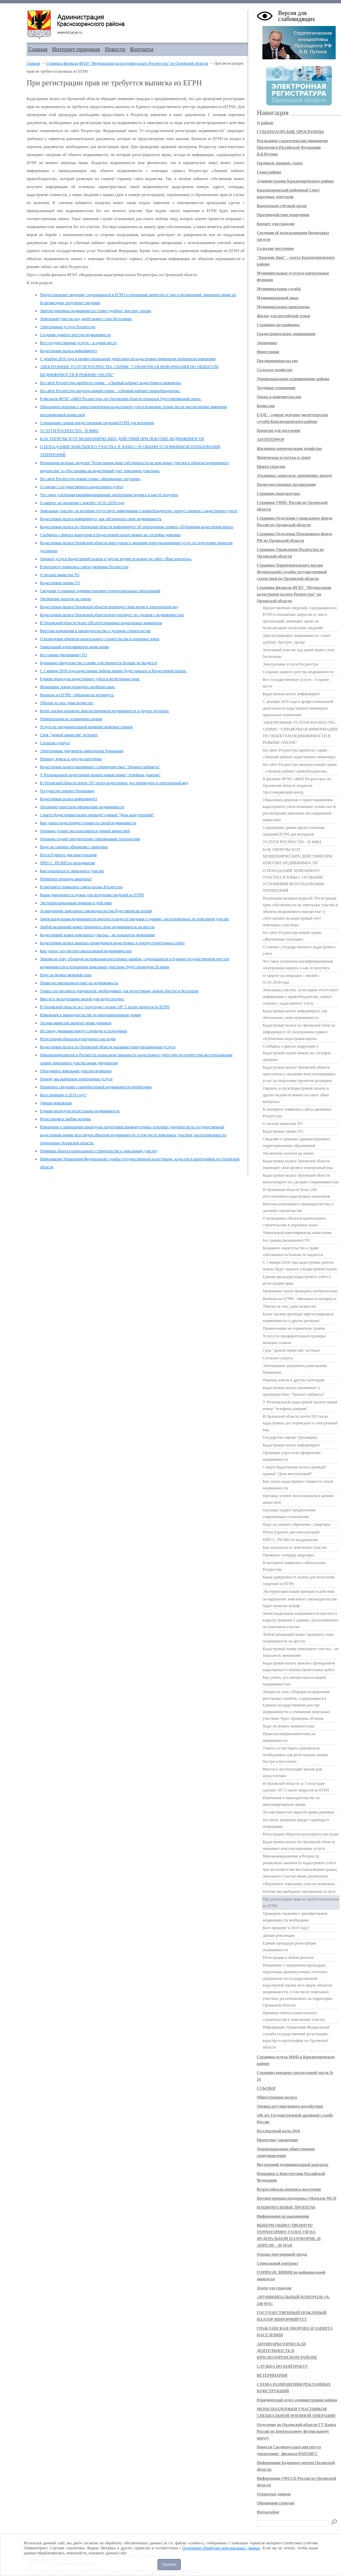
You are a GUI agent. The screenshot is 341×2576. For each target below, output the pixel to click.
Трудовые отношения (276, 387)
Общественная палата (277, 2097)
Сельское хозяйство (274, 369)
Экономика (267, 342)
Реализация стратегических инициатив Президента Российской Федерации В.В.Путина (292, 147)
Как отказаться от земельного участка (72, 871)
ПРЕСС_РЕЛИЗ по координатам (67, 863)
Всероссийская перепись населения (289, 2189)
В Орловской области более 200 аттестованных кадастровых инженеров (101, 622)
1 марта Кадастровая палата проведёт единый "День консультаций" (97, 815)
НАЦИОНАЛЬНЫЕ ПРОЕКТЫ (286, 2207)
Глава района (269, 172)
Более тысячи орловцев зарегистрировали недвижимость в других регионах (104, 711)
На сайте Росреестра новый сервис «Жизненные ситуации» (90, 478)
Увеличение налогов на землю (65, 598)
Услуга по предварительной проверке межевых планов (86, 727)
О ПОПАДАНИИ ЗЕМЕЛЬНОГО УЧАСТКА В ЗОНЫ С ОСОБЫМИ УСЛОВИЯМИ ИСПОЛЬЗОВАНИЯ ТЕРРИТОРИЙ (293, 880)
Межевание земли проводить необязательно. (78, 687)
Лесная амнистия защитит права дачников (76, 1023)
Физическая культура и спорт (284, 457)
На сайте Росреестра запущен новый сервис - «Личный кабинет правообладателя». (110, 390)
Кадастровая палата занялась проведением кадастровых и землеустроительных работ (112, 943)
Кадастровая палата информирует (68, 350)
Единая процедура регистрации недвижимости (80, 1111)
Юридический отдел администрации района (297, 2400)
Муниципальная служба (279, 288)
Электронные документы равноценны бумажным (81, 751)
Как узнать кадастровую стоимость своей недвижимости (88, 823)
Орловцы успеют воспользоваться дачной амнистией (85, 831)
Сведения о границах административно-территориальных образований (100, 590)
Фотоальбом (268, 2512)
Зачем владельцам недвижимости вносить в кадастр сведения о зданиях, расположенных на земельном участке (134, 919)
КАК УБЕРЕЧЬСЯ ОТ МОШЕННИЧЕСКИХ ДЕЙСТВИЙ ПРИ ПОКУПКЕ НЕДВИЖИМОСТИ (122, 438)
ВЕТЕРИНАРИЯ (272, 2375)
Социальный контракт (277, 2263)
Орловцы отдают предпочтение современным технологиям (90, 839)
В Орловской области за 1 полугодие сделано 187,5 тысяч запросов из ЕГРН (105, 1007)
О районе (265, 122)
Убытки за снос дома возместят (66, 703)
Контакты (142, 49)
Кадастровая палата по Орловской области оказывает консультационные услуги (107, 1047)
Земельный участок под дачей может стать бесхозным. (86, 318)
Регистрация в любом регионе (65, 1119)
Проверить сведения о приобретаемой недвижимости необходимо (96, 1087)
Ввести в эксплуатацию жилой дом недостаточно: (82, 999)
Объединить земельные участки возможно (76, 1071)
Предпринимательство (277, 360)
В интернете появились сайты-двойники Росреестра (84, 566)
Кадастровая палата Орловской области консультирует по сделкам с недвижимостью (112, 614)
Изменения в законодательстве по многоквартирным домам (90, 1015)
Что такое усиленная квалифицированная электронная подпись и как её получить (109, 494)
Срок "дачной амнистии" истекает (69, 735)
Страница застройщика (278, 324)
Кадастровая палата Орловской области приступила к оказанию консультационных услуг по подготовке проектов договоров (299, 1074)
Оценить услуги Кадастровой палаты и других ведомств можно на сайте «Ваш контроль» (116, 558)
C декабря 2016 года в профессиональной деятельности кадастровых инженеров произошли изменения (127, 358)
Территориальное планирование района (293, 378)
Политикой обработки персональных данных (221, 2548)
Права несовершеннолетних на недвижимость (79, 983)
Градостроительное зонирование (286, 333)
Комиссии (265, 405)
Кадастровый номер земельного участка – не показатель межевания (97, 935)
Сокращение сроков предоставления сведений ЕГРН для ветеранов (97, 422)
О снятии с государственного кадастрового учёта (81, 486)
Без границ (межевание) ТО (63, 655)
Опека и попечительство (279, 396)
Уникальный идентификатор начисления (74, 647)
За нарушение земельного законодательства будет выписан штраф (96, 911)
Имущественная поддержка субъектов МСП (296, 2198)
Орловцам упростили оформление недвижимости (82, 807)
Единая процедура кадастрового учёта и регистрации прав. (90, 679)
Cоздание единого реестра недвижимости (75, 334)
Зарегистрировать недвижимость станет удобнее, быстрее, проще (95, 310)
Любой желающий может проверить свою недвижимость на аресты (97, 927)
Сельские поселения (275, 248)
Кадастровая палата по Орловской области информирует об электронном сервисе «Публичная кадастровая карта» (136, 526)
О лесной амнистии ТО (59, 574)
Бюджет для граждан (275, 223)
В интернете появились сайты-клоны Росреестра (81, 887)
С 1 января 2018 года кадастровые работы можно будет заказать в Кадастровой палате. (113, 671)
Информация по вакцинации (283, 2216)
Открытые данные (274, 2494)
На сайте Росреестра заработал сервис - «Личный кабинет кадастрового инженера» (110, 382)
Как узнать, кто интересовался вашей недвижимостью (86, 951)
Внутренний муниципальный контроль (292, 2164)
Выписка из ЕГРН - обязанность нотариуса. (77, 695)
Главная (37, 49)
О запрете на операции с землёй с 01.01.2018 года (82, 502)
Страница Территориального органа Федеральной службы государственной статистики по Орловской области (292, 572)
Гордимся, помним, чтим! (280, 163)
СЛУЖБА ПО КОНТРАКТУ (282, 2366)
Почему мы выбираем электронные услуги (76, 1079)
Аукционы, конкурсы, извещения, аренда (294, 475)
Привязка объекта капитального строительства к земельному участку (99, 1151)
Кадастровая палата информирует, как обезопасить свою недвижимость (101, 518)
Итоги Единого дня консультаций (68, 855)
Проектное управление (277, 2140)
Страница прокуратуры (278, 493)
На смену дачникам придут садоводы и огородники (83, 1031)
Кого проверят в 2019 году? (63, 1095)
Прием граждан (271, 466)
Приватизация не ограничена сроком (71, 719)
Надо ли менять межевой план (66, 975)
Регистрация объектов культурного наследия (78, 1039)
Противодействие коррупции (283, 214)
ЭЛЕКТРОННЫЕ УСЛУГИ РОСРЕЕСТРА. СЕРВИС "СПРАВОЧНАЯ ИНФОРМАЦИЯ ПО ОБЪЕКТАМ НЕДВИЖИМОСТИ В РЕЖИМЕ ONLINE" (300, 732)
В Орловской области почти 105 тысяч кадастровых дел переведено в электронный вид (114, 783)
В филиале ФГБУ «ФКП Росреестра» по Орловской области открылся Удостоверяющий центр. (120, 398)
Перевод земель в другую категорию (71, 759)
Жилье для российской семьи (283, 315)
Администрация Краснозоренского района (295, 181)
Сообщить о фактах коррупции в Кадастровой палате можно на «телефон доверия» (110, 534)
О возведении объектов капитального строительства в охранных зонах (100, 638)
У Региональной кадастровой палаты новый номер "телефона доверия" (100, 775)
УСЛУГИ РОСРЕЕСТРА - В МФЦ (69, 430)
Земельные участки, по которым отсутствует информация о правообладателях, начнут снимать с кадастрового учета (138, 510)
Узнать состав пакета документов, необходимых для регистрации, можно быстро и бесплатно (119, 991)
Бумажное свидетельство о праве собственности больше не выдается (98, 663)
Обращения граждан (275, 2503)
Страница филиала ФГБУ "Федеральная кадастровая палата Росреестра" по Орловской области (127, 63)
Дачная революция (56, 1103)
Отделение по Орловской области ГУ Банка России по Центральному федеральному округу (296, 2431)
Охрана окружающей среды (282, 2254)
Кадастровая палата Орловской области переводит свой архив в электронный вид (109, 606)
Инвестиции (268, 351)
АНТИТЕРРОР (270, 439)
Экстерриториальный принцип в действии (76, 903)
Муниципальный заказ (278, 297)
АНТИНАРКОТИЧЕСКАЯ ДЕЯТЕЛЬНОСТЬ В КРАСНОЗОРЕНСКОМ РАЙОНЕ (287, 2351)
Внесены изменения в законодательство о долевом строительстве (95, 630)
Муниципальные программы (283, 306)
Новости (115, 49)
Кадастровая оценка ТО (60, 582)
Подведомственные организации (286, 484)
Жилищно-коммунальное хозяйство (289, 448)
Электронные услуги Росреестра (67, 326)
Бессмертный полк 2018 (278, 2131)
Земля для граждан (274, 2288)
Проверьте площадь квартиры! (66, 879)
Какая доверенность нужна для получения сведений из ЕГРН (92, 895)
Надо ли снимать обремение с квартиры (74, 847)
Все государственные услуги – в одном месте (78, 342)
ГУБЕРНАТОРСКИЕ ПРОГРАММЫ (290, 131)
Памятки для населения (278, 430)
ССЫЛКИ (266, 2088)
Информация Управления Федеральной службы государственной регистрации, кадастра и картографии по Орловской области (296, 2037)
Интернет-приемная (76, 49)
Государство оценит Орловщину (67, 791)
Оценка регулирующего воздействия (290, 2106)
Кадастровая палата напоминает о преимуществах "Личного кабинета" (100, 767)
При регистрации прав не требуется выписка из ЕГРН (301, 1902)
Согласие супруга (55, 743)
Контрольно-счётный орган (282, 205)
